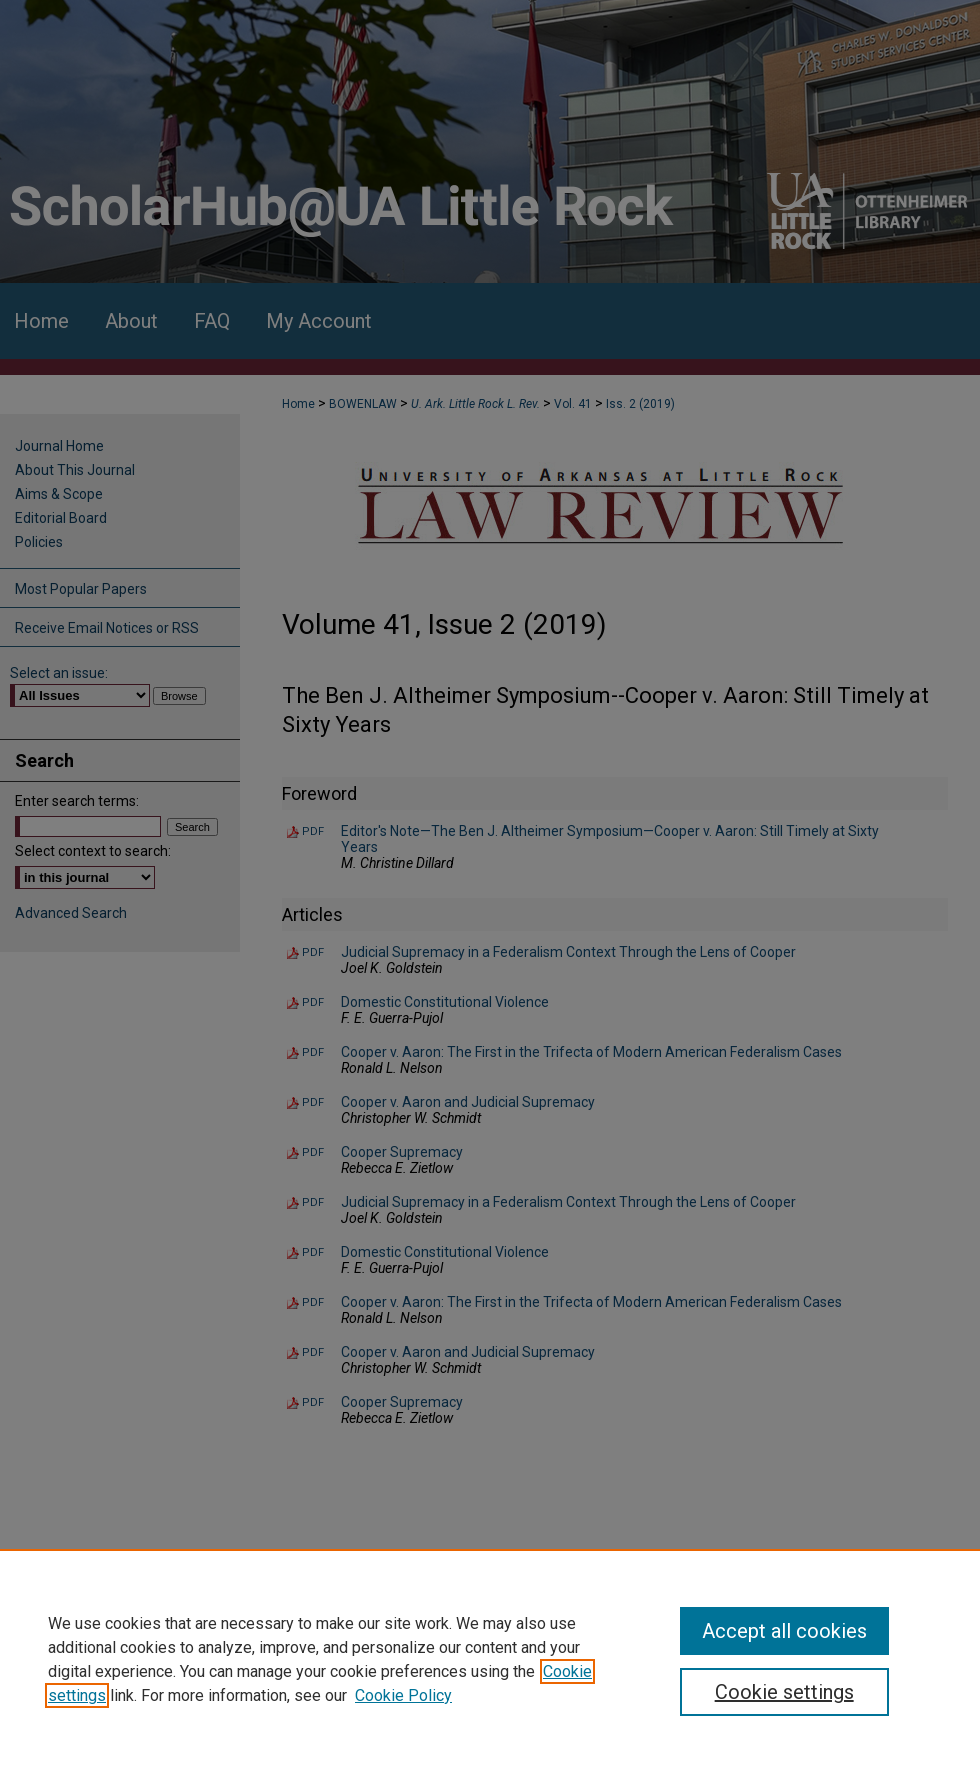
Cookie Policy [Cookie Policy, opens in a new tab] (403, 1695)
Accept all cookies (784, 1631)
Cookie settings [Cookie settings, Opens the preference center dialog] (784, 1692)
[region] (490, 1659)
